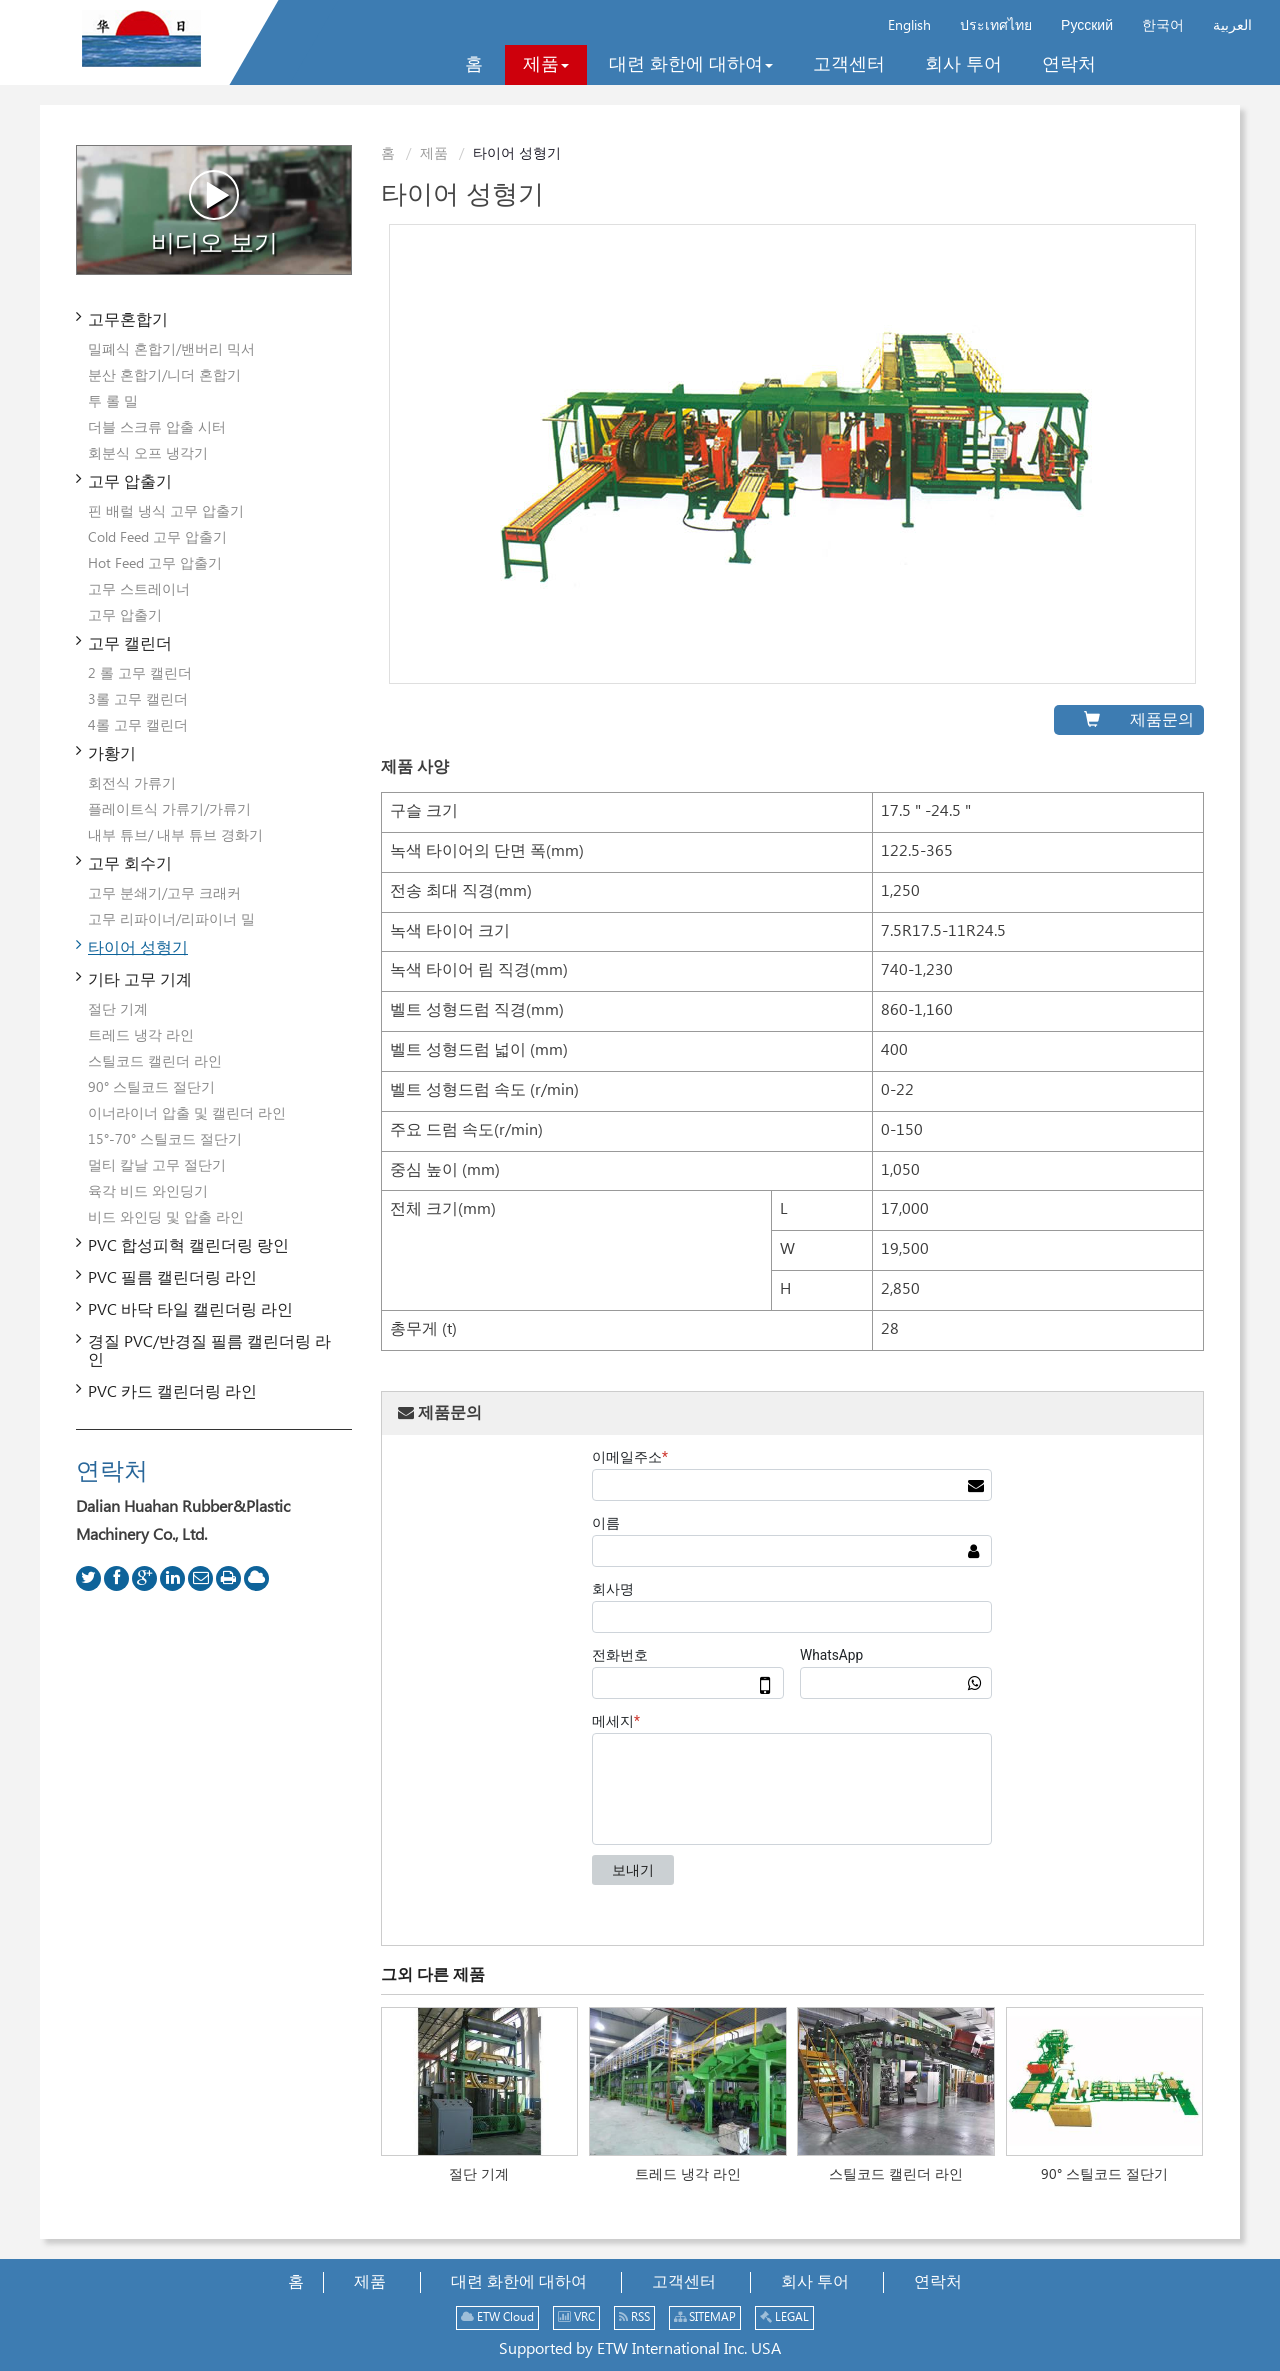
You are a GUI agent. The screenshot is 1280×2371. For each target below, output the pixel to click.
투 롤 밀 (113, 402)
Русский (1087, 26)
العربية (1232, 26)
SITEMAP (705, 2317)
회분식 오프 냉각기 (148, 454)
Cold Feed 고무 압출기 (157, 538)
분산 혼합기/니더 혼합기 (164, 376)
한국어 (1163, 26)
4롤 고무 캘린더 (138, 726)
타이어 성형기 (138, 948)
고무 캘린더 (130, 644)
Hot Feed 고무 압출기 (155, 564)
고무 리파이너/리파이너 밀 (171, 920)
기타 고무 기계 (140, 980)
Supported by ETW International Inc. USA (640, 2349)
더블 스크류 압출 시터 (157, 428)
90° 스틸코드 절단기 (1104, 2175)
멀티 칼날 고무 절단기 (157, 1166)
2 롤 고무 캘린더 (140, 674)
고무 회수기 (130, 864)
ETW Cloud (497, 2317)
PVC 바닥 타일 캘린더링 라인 (190, 1310)
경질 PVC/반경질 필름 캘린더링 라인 (209, 1351)
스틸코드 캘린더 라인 (896, 2175)
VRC (576, 2317)
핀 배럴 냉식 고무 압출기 (166, 512)
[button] (546, 65)
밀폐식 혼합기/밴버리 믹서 (171, 350)
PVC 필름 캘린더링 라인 (172, 1278)
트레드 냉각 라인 (688, 2175)
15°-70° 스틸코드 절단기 (165, 1140)
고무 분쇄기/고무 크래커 (164, 894)
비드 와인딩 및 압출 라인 (166, 1218)
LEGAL (784, 2317)
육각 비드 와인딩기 (148, 1192)
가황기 (112, 754)
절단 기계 (479, 2175)
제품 (434, 154)
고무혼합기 (128, 320)
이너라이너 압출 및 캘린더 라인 (187, 1114)
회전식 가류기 (132, 784)
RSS (634, 2317)
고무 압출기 (130, 482)
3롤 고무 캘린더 (138, 700)
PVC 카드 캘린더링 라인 (172, 1392)
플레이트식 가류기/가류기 (169, 810)
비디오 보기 (214, 213)
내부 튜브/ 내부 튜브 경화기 (175, 836)
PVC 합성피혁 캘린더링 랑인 (188, 1246)
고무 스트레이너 (139, 590)
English (909, 26)
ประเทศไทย (996, 26)
